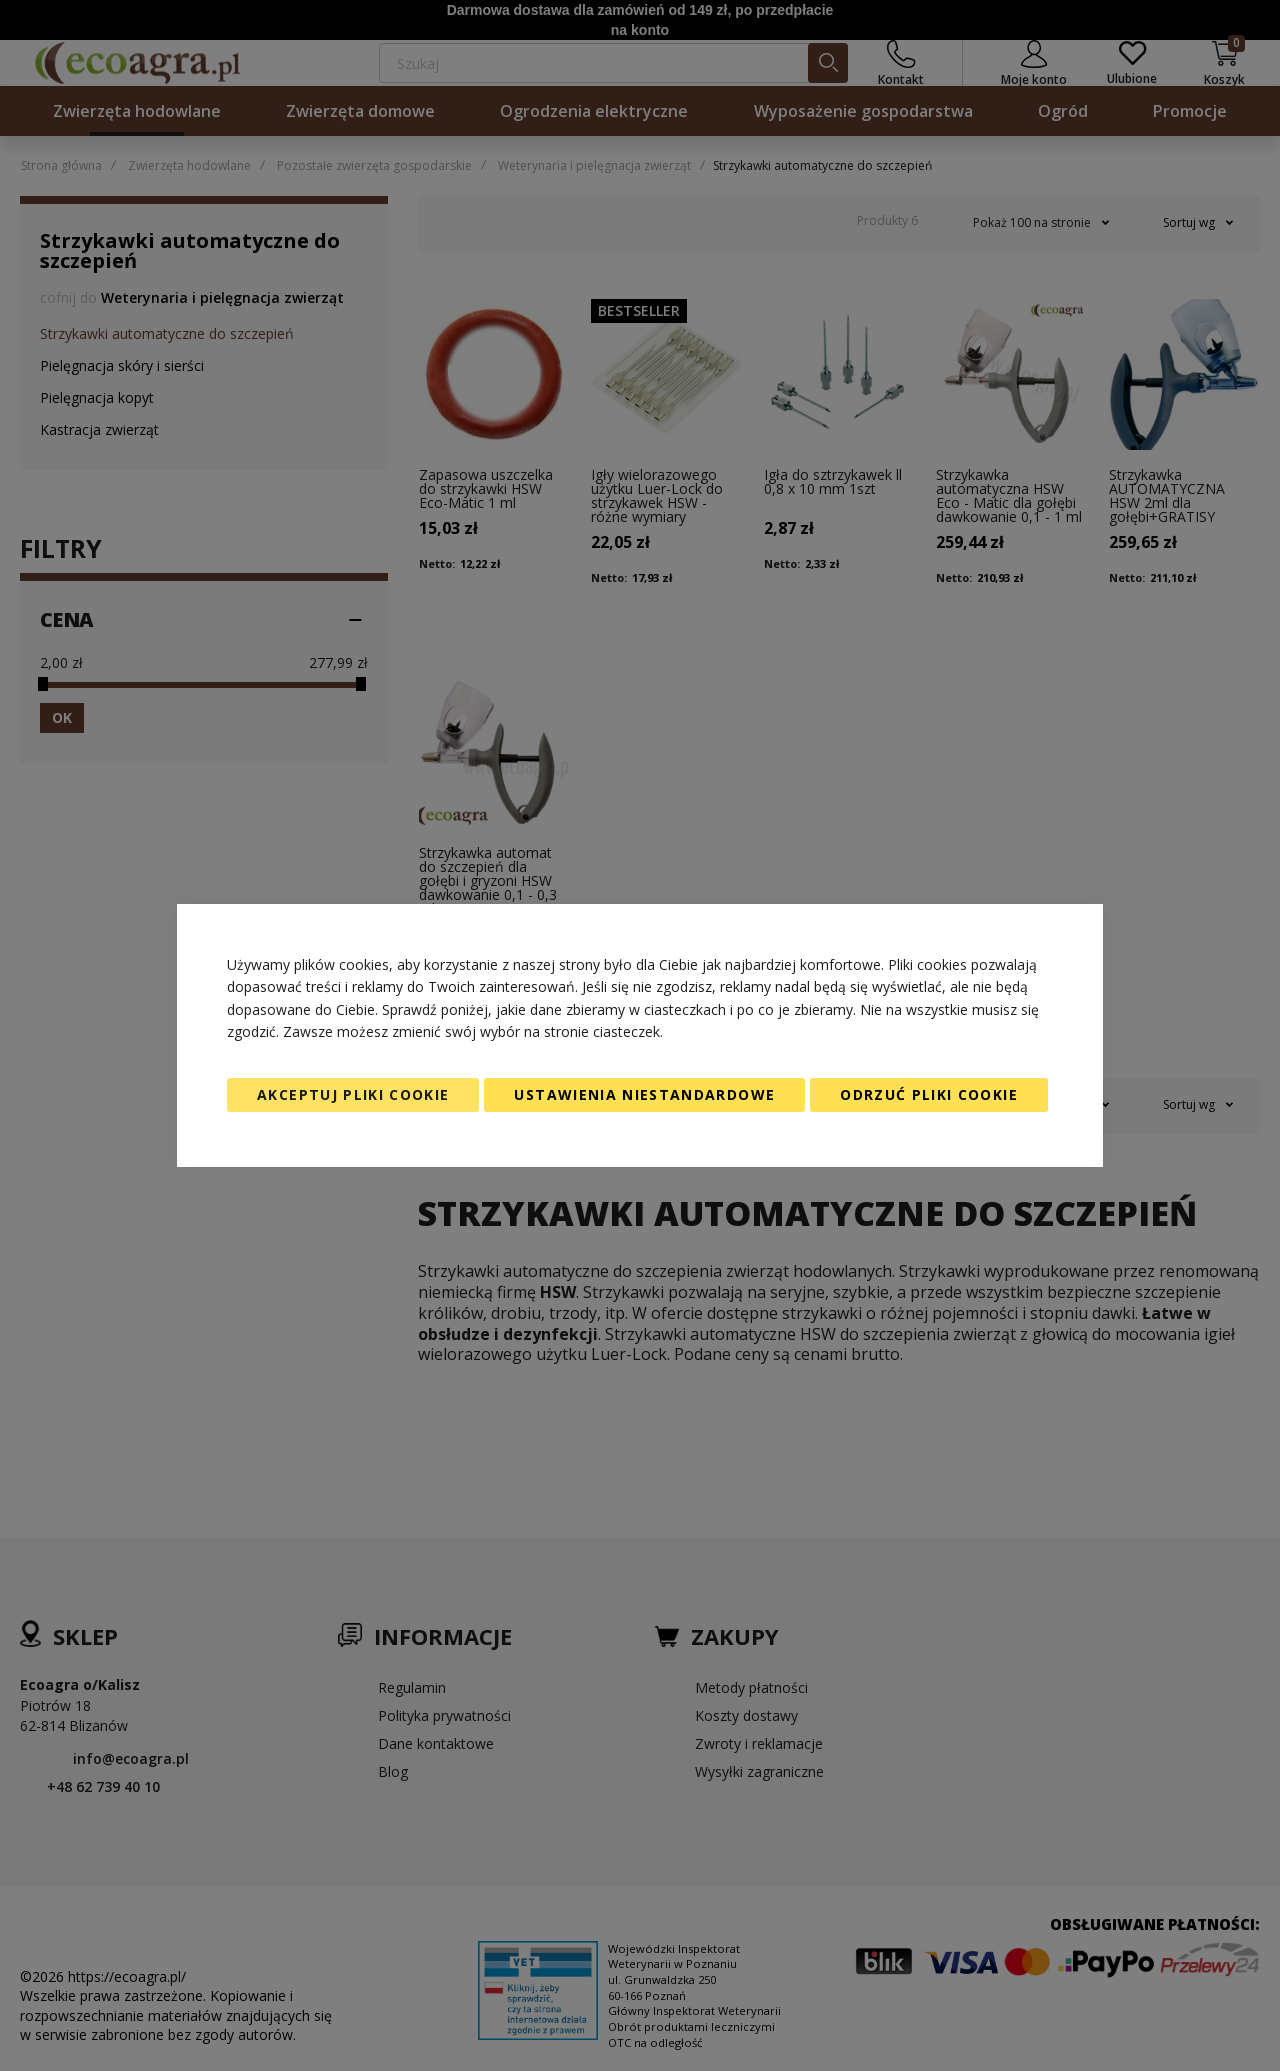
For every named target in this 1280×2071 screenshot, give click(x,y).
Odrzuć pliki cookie (929, 1094)
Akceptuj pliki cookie (353, 1094)
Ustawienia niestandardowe (644, 1094)
